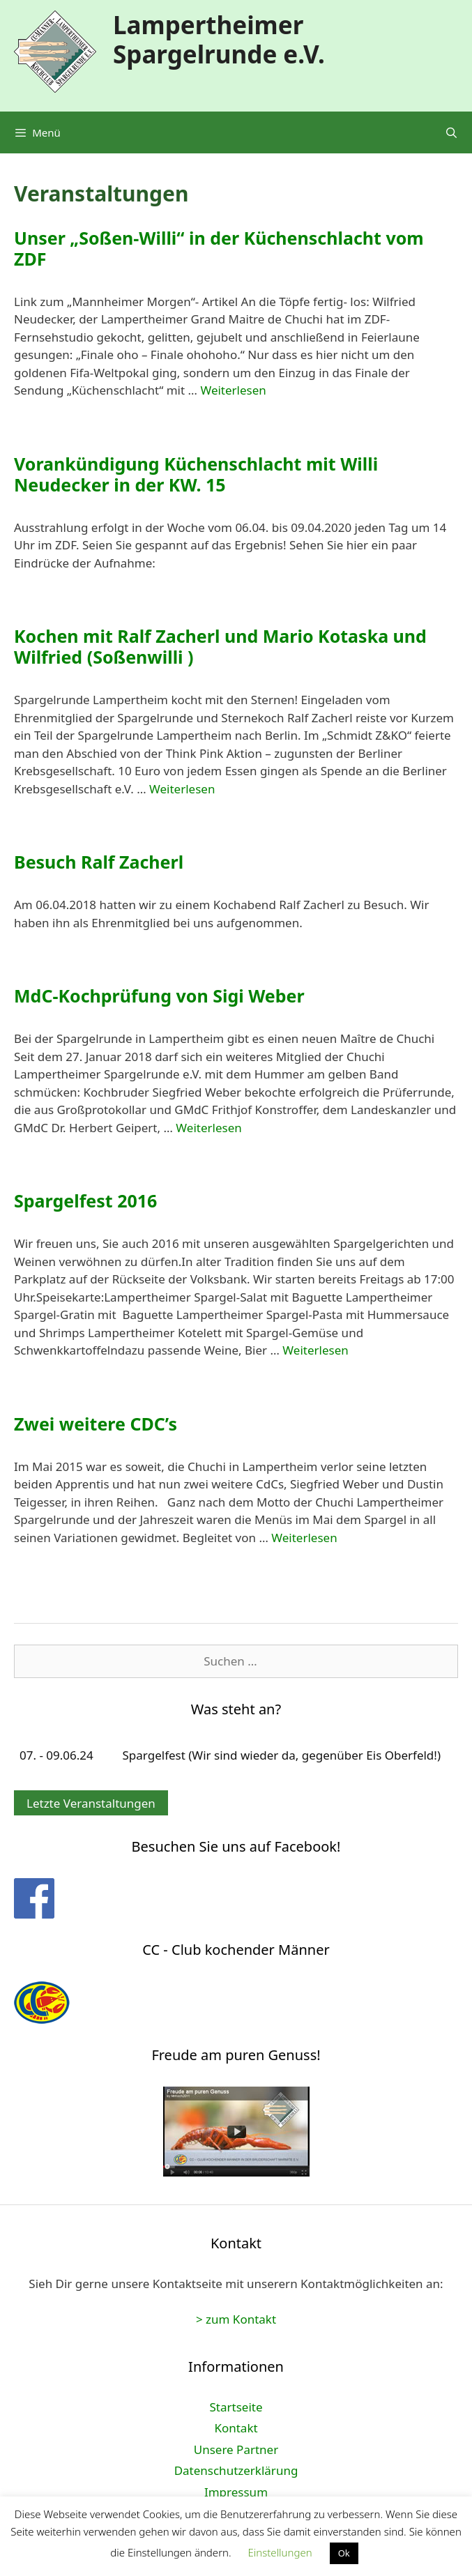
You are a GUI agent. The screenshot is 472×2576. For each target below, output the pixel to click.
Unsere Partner (236, 2449)
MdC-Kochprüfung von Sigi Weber (159, 995)
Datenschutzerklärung (236, 2470)
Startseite (235, 2407)
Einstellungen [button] (280, 2552)
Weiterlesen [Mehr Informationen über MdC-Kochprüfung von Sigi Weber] (208, 1128)
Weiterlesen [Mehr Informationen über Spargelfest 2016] (315, 1350)
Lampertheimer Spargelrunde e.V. (219, 39)
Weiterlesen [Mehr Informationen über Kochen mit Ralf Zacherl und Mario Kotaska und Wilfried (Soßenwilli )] (182, 789)
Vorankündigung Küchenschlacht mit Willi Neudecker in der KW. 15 (196, 474)
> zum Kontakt (236, 2319)
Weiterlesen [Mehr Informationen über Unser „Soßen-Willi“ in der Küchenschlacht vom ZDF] (233, 390)
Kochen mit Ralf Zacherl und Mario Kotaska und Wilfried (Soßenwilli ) (220, 646)
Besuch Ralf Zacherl (98, 862)
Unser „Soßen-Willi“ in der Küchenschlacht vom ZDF (219, 248)
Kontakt (235, 2428)
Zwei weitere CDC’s (95, 1423)
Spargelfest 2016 (85, 1200)
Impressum (236, 2492)
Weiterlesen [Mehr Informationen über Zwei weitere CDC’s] (304, 1538)
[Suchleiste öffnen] (451, 132)
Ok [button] (344, 2553)
